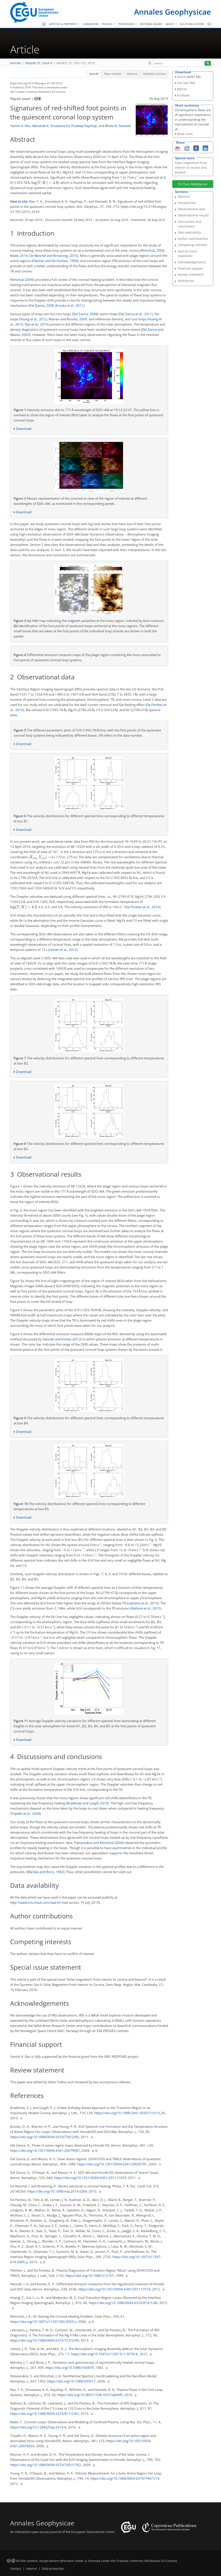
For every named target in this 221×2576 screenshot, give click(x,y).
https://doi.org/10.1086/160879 (69, 2367)
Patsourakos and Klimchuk (94, 1842)
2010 (104, 1803)
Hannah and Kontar (57, 1339)
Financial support (190, 268)
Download (23, 428)
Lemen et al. (58, 949)
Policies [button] (107, 24)
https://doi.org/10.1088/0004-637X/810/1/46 (123, 2303)
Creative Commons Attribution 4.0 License (146, 2561)
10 (121, 1574)
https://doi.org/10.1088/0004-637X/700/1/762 (45, 2465)
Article (94, 74)
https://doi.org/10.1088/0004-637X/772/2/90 (44, 2340)
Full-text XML (186, 83)
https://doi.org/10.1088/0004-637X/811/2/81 (44, 2413)
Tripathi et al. (20, 1813)
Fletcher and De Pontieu (50, 261)
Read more (185, 134)
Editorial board (151, 24)
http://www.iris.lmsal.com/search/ (35, 1902)
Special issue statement (187, 253)
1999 (73, 261)
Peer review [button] (126, 24)
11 (22, 1587)
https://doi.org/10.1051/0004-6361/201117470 (90, 2178)
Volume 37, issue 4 (38, 63)
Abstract (184, 196)
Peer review (112, 74)
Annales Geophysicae (172, 12)
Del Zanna (36, 305)
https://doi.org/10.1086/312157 (89, 2275)
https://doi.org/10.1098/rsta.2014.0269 (57, 2191)
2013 (154, 1603)
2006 (160, 250)
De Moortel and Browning (48, 255)
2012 (43, 319)
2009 (83, 319)
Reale (14, 255)
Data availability (189, 232)
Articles (15, 63)
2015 (73, 255)
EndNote (183, 95)
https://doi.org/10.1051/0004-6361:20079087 (45, 2150)
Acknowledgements (192, 262)
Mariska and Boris (40, 1872)
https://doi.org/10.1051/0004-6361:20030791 (112, 2164)
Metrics (132, 74)
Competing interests (192, 245)
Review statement (191, 274)
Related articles (154, 74)
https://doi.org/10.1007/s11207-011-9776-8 (104, 2354)
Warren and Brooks (63, 319)
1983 (59, 1872)
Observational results (193, 215)
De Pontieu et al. (138, 907)
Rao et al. (31, 324)
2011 (80, 305)
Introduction (187, 203)
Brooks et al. (64, 305)
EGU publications (192, 24)
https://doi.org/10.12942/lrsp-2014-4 (38, 2427)
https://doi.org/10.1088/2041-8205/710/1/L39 (129, 2113)
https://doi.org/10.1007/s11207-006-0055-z (43, 2321)
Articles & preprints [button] (63, 24)
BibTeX (182, 89)
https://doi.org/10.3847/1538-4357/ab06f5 (90, 2395)
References (186, 281)
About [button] (170, 24)
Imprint (31, 2569)
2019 (44, 324)
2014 (24, 255)
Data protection (53, 2569)
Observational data (191, 209)
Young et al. (28, 319)
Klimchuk (148, 250)
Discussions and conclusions (189, 223)
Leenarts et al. (138, 1603)
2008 (50, 305)
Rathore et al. (141, 1608)
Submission (90, 24)
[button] (149, 63)
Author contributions (193, 239)
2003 (26, 334)
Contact (15, 2569)
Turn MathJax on (192, 184)
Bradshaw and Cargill (82, 1803)
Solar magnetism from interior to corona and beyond (191, 167)
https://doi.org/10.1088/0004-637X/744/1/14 (124, 2478)
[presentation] (44, 182)
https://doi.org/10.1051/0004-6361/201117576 (114, 2289)
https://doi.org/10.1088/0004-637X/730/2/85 (44, 2137)
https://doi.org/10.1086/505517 (71, 2381)
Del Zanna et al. (130, 314)
